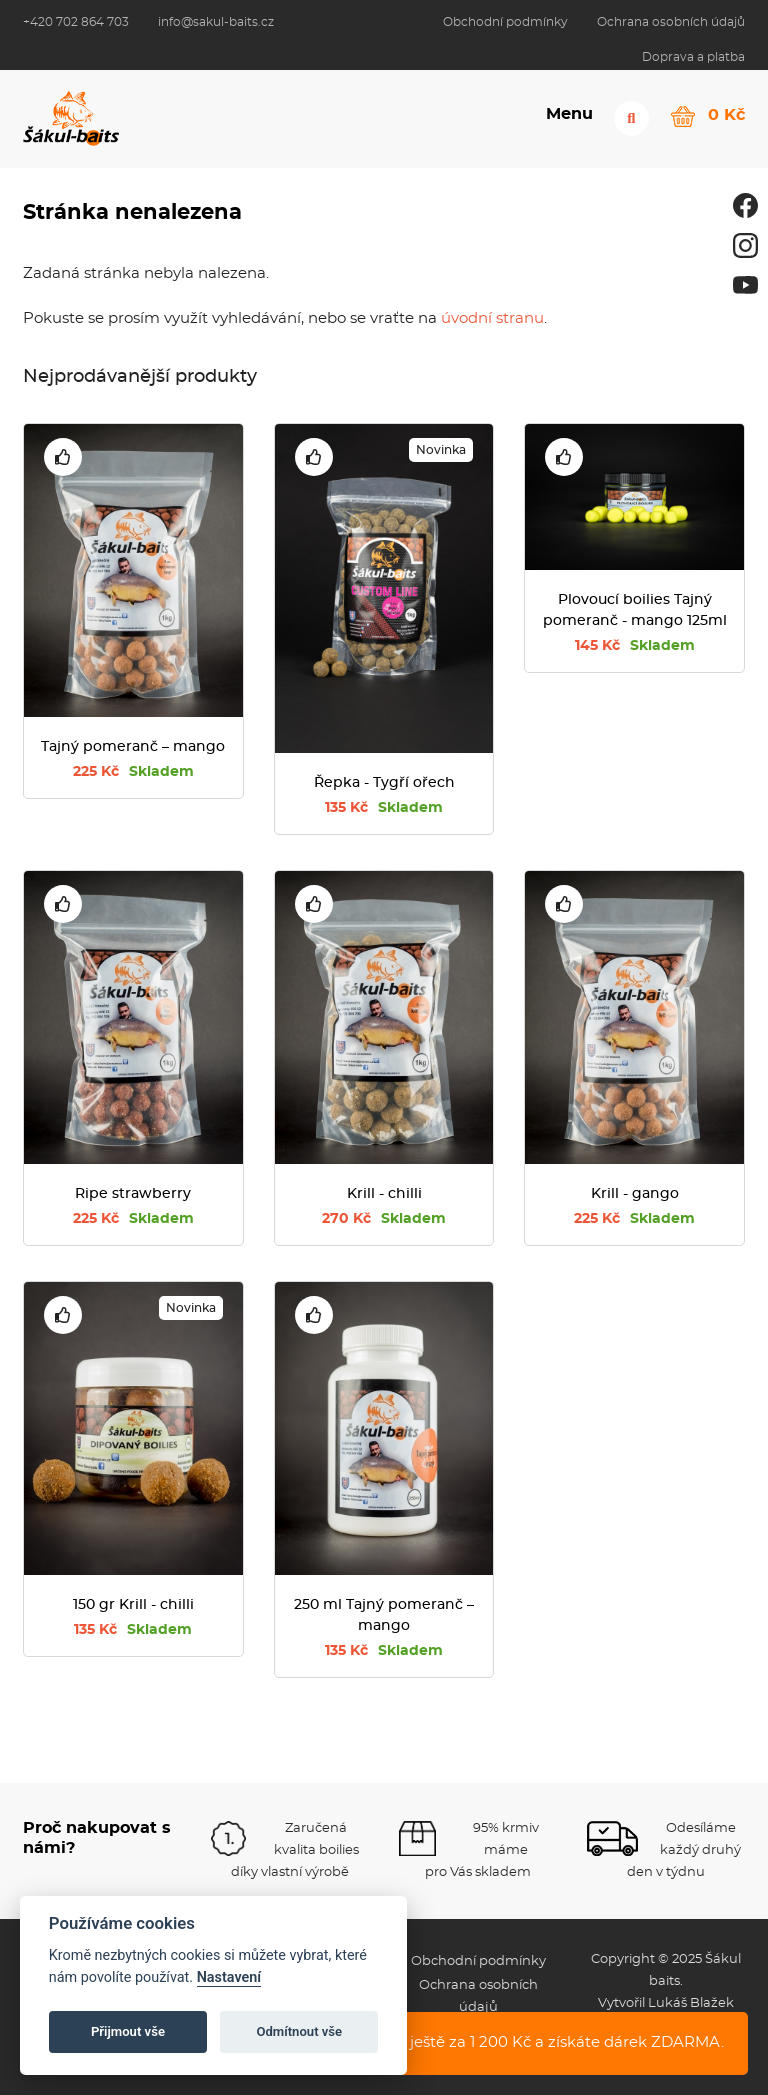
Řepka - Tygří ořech (384, 783)
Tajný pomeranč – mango (133, 747)
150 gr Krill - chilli (133, 1605)
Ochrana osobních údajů (671, 22)
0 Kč (726, 114)
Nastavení (229, 1977)
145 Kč (635, 646)
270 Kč (384, 1219)
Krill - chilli (384, 1194)
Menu (567, 117)
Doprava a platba (693, 57)
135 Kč (384, 808)
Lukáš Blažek (691, 2003)
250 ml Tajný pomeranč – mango (384, 1615)
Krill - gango (635, 1194)
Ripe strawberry (133, 1194)
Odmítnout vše (299, 2031)
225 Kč (133, 772)
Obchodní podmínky (505, 22)
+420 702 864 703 (76, 22)
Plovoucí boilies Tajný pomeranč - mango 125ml (635, 610)
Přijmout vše (128, 2031)
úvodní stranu (492, 318)
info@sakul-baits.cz (216, 22)
